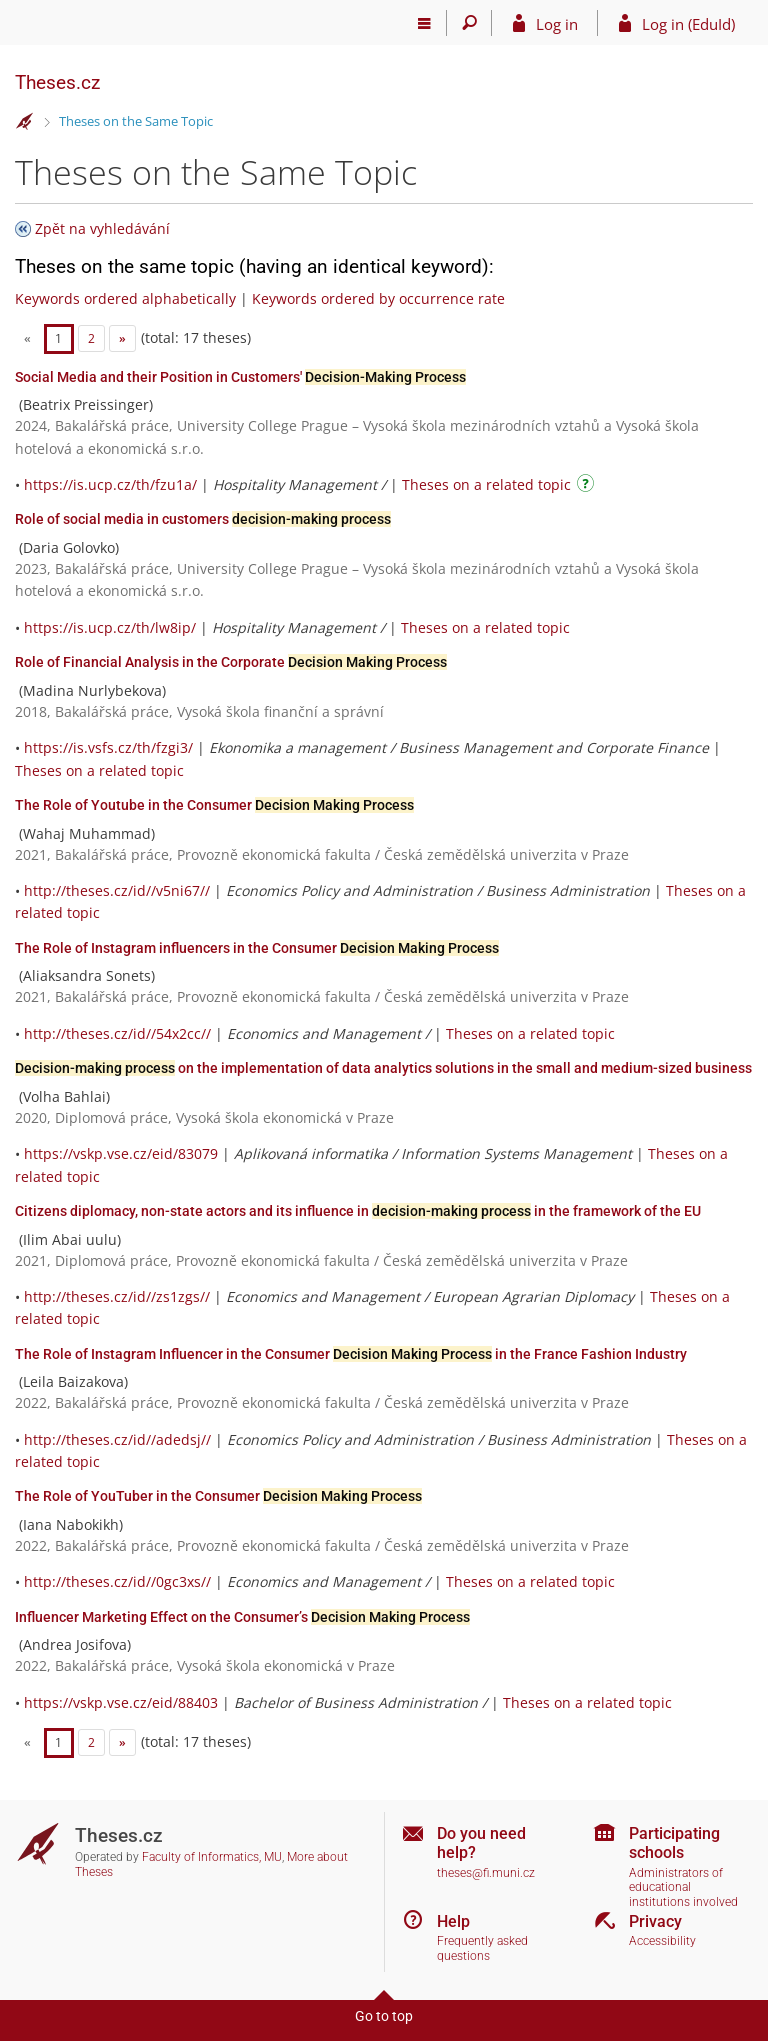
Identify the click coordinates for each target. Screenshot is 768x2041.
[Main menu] (424, 23)
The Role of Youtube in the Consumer (214, 805)
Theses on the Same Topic (136, 121)
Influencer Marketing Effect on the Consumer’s (242, 1617)
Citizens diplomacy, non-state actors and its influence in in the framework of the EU (358, 1211)
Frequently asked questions (482, 1948)
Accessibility (662, 1941)
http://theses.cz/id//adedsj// (117, 1439)
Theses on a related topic (486, 484)
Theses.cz (57, 82)
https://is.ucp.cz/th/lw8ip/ (110, 627)
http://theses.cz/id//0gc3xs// (117, 1581)
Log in (557, 24)
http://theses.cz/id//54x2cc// (117, 1033)
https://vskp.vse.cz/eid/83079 (121, 1153)
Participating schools (674, 1843)
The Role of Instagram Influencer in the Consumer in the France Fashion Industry (351, 1354)
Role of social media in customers (203, 519)
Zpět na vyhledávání (102, 228)
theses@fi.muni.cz (486, 1873)
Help (453, 1921)
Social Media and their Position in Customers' (240, 377)
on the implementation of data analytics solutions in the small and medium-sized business (383, 1068)
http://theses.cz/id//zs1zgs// (117, 1296)
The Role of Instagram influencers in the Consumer (257, 948)
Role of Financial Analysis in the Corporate (231, 662)
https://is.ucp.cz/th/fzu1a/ (110, 484)
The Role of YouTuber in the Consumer (218, 1496)
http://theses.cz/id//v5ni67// (117, 890)
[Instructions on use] (588, 486)
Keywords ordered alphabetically (125, 298)
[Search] (469, 23)
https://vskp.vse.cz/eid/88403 (121, 1702)
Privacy (655, 1921)
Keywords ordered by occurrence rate (378, 298)
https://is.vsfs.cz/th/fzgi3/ (108, 747)
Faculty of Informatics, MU (212, 1857)
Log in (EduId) (688, 24)
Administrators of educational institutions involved (683, 1887)
